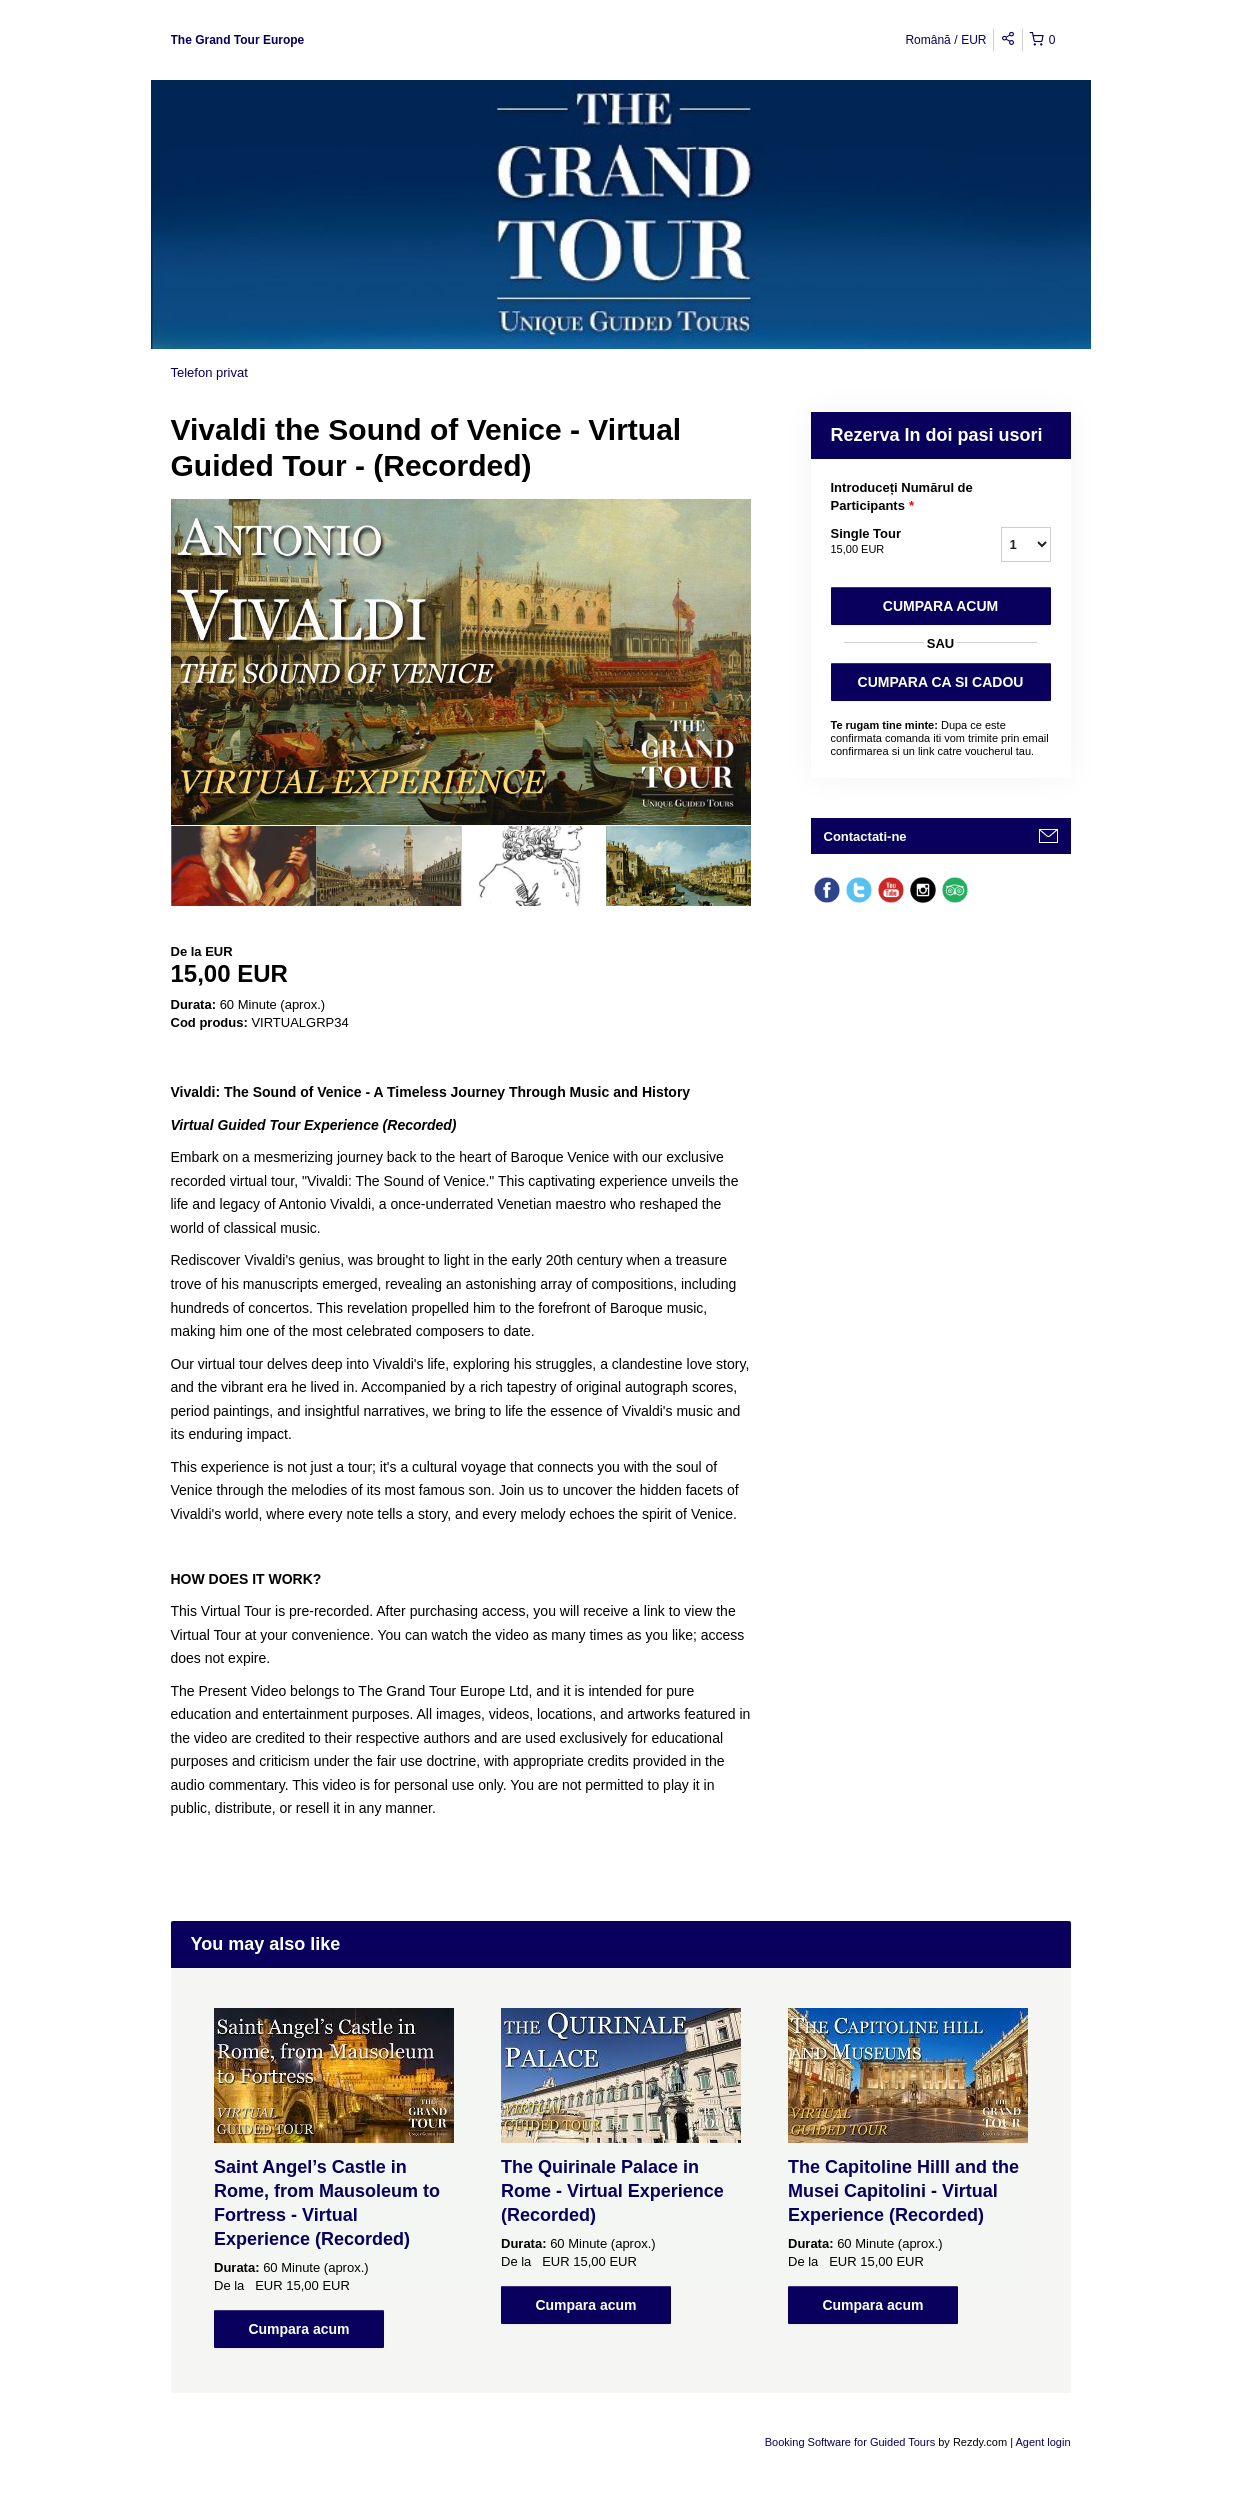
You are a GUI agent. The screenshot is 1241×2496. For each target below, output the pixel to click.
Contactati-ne (865, 836)
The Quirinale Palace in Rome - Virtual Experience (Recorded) (612, 2191)
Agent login (1042, 2442)
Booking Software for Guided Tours (851, 2442)
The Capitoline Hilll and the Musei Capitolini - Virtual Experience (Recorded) (903, 2191)
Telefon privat (209, 372)
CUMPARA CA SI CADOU (941, 682)
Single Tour (891, 542)
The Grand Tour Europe (238, 40)
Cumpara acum (940, 606)
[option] (243, 866)
